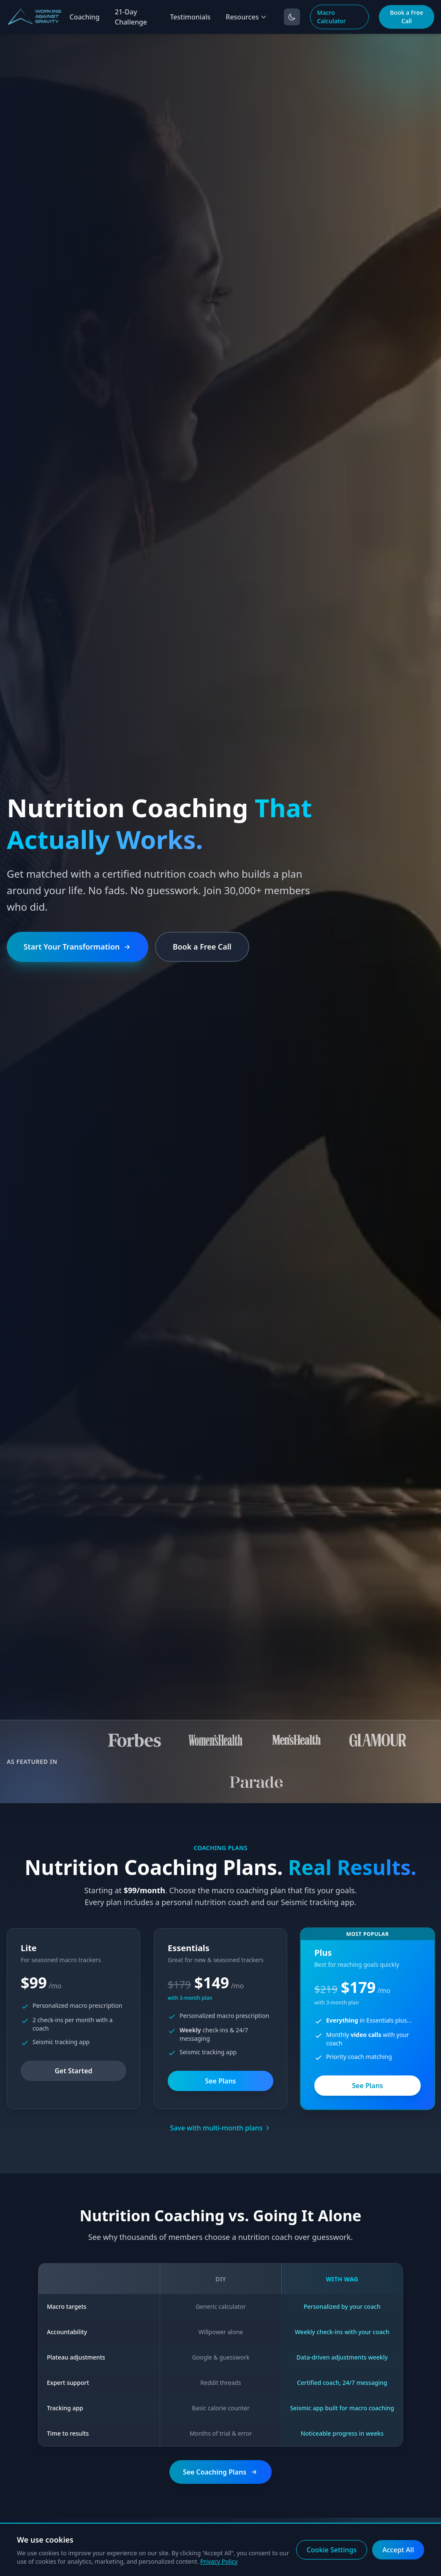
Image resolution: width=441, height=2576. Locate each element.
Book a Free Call (406, 16)
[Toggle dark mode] (291, 16)
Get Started (73, 2070)
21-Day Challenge (131, 17)
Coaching (84, 17)
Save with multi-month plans (220, 2128)
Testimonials (190, 17)
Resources (246, 17)
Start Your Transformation (78, 946)
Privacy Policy (218, 2561)
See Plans (220, 2081)
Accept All (398, 2549)
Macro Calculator (331, 16)
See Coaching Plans (220, 2472)
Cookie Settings (332, 2549)
